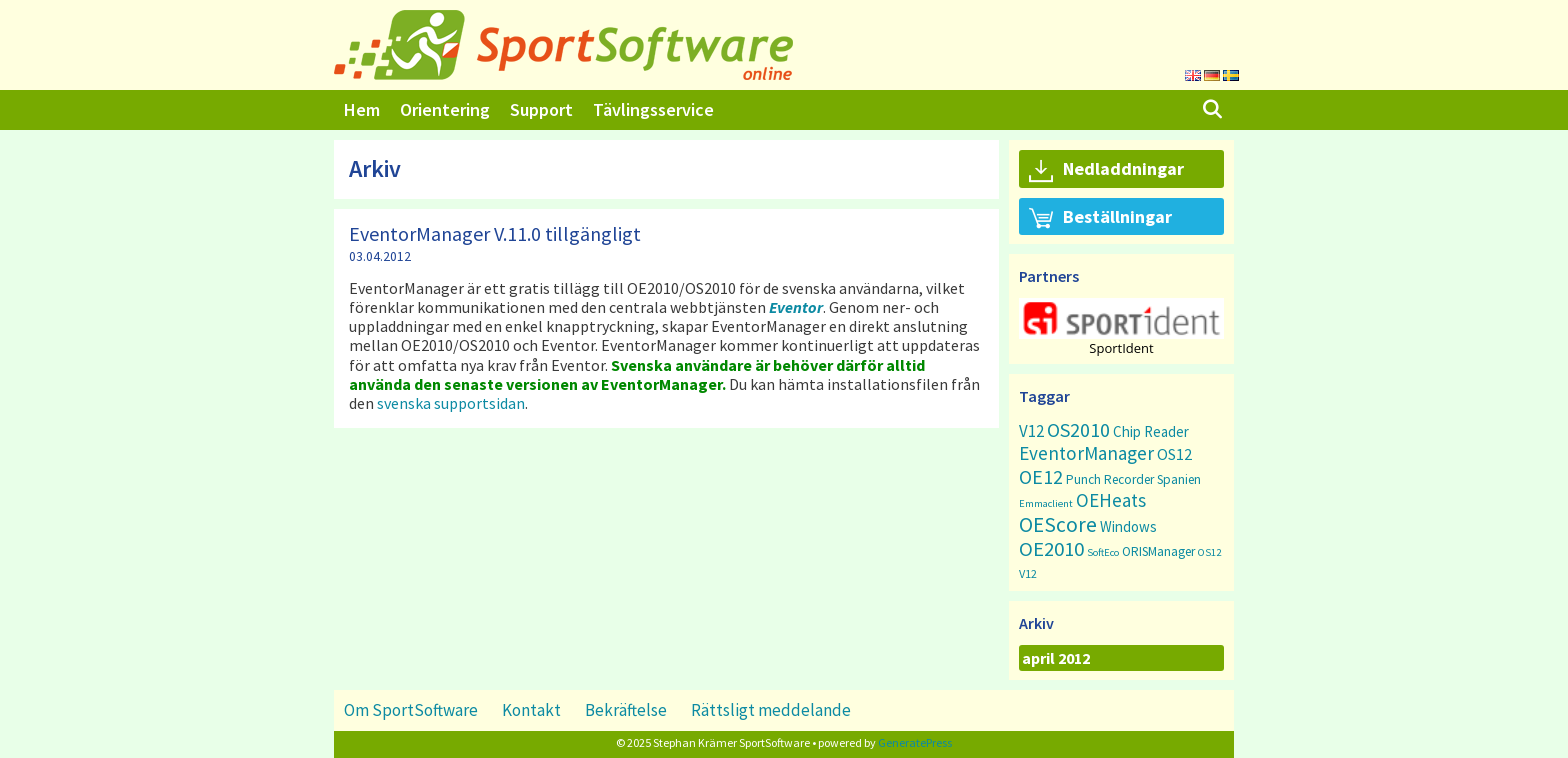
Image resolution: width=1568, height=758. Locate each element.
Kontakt (531, 710)
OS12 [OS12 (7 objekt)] (1174, 454)
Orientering (445, 109)
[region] (1121, 326)
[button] (1121, 318)
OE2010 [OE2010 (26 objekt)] (1051, 549)
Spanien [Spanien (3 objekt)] (1179, 479)
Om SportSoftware (411, 710)
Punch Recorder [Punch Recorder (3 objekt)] (1110, 479)
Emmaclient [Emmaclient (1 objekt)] (1046, 503)
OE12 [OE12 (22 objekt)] (1041, 476)
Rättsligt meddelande (771, 710)
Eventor (796, 307)
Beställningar (1100, 218)
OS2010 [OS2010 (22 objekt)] (1078, 429)
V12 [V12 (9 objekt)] (1031, 431)
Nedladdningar (1106, 170)
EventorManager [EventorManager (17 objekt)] (1086, 453)
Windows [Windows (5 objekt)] (1128, 526)
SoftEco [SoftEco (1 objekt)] (1103, 552)
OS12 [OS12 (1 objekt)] (1209, 552)
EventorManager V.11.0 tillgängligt (495, 233)
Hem (362, 109)
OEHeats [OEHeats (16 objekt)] (1111, 500)
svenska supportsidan (451, 403)
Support (541, 109)
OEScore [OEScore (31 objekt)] (1058, 524)
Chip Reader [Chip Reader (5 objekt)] (1151, 431)
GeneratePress (915, 742)
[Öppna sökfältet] (1212, 110)
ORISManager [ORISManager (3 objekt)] (1158, 551)
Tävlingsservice (653, 109)
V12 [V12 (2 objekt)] (1028, 573)
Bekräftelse (626, 710)
